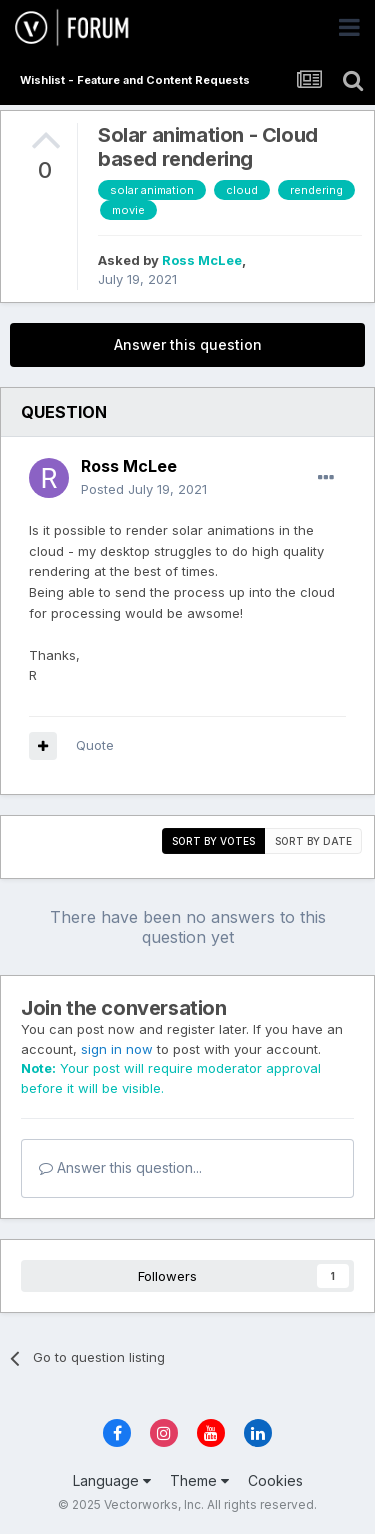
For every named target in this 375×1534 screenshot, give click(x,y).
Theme (199, 1480)
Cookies (275, 1480)
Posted (144, 489)
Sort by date (313, 841)
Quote (95, 745)
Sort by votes (213, 841)
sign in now (117, 1049)
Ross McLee (202, 260)
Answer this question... (120, 1167)
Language (112, 1480)
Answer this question (188, 344)
